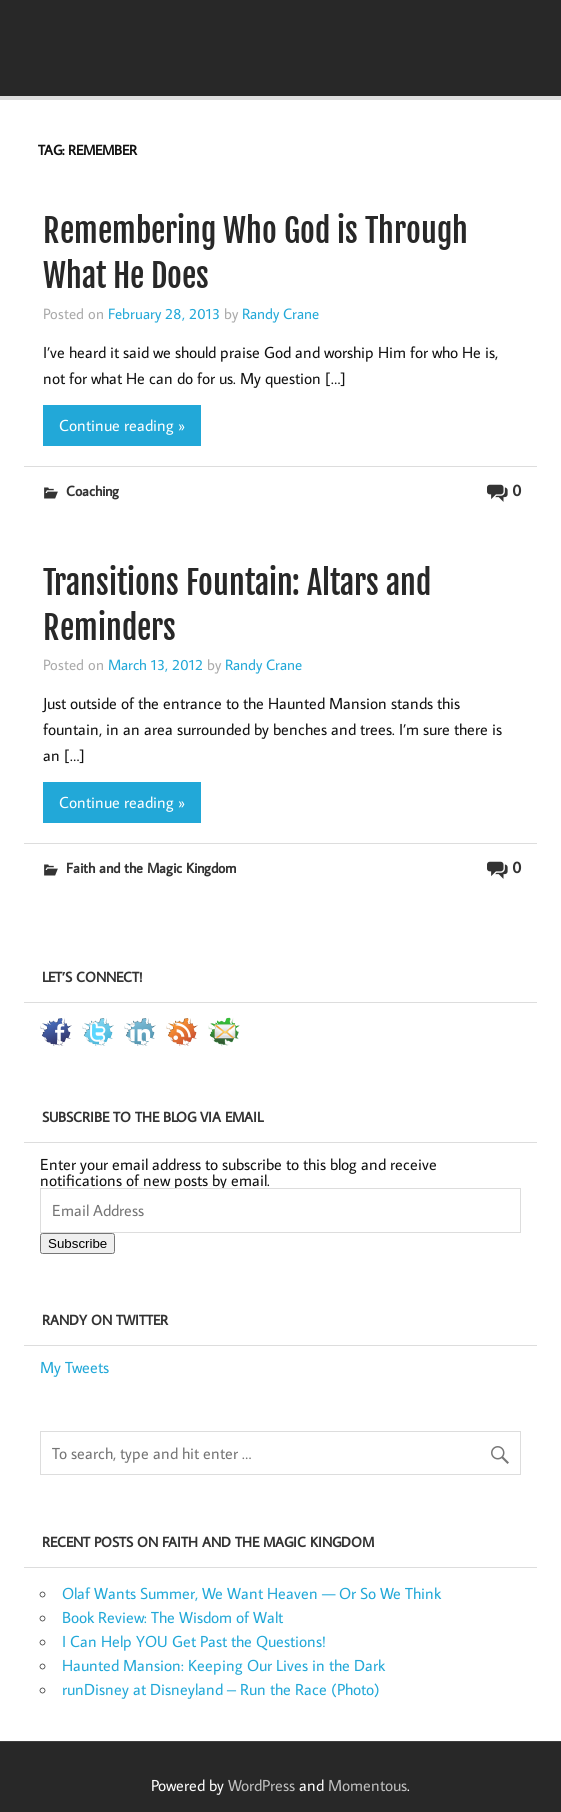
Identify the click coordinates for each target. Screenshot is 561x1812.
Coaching (92, 490)
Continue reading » (122, 425)
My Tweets (74, 1367)
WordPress (261, 1785)
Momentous (367, 1785)
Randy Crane (280, 313)
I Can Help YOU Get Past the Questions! (194, 1641)
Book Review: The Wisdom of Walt (172, 1617)
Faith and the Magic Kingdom (151, 867)
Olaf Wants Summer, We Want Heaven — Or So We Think (251, 1593)
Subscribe (77, 1243)
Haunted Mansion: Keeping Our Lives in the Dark (223, 1665)
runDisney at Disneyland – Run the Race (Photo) (221, 1689)
